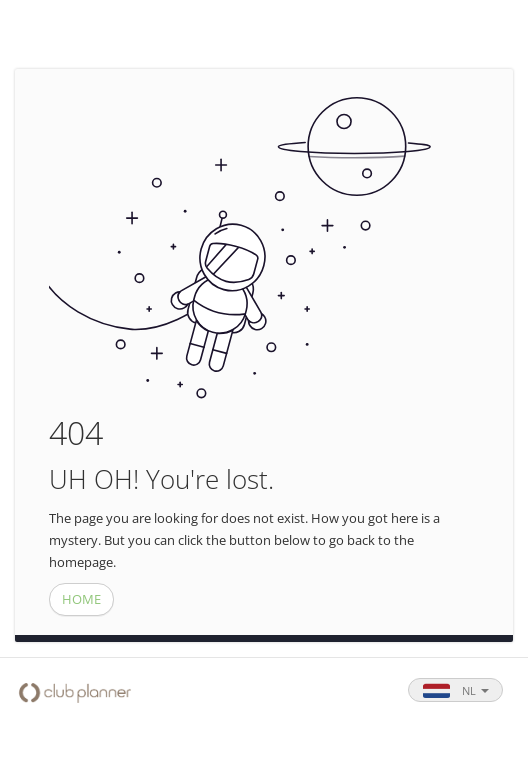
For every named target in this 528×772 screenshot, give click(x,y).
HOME (81, 599)
